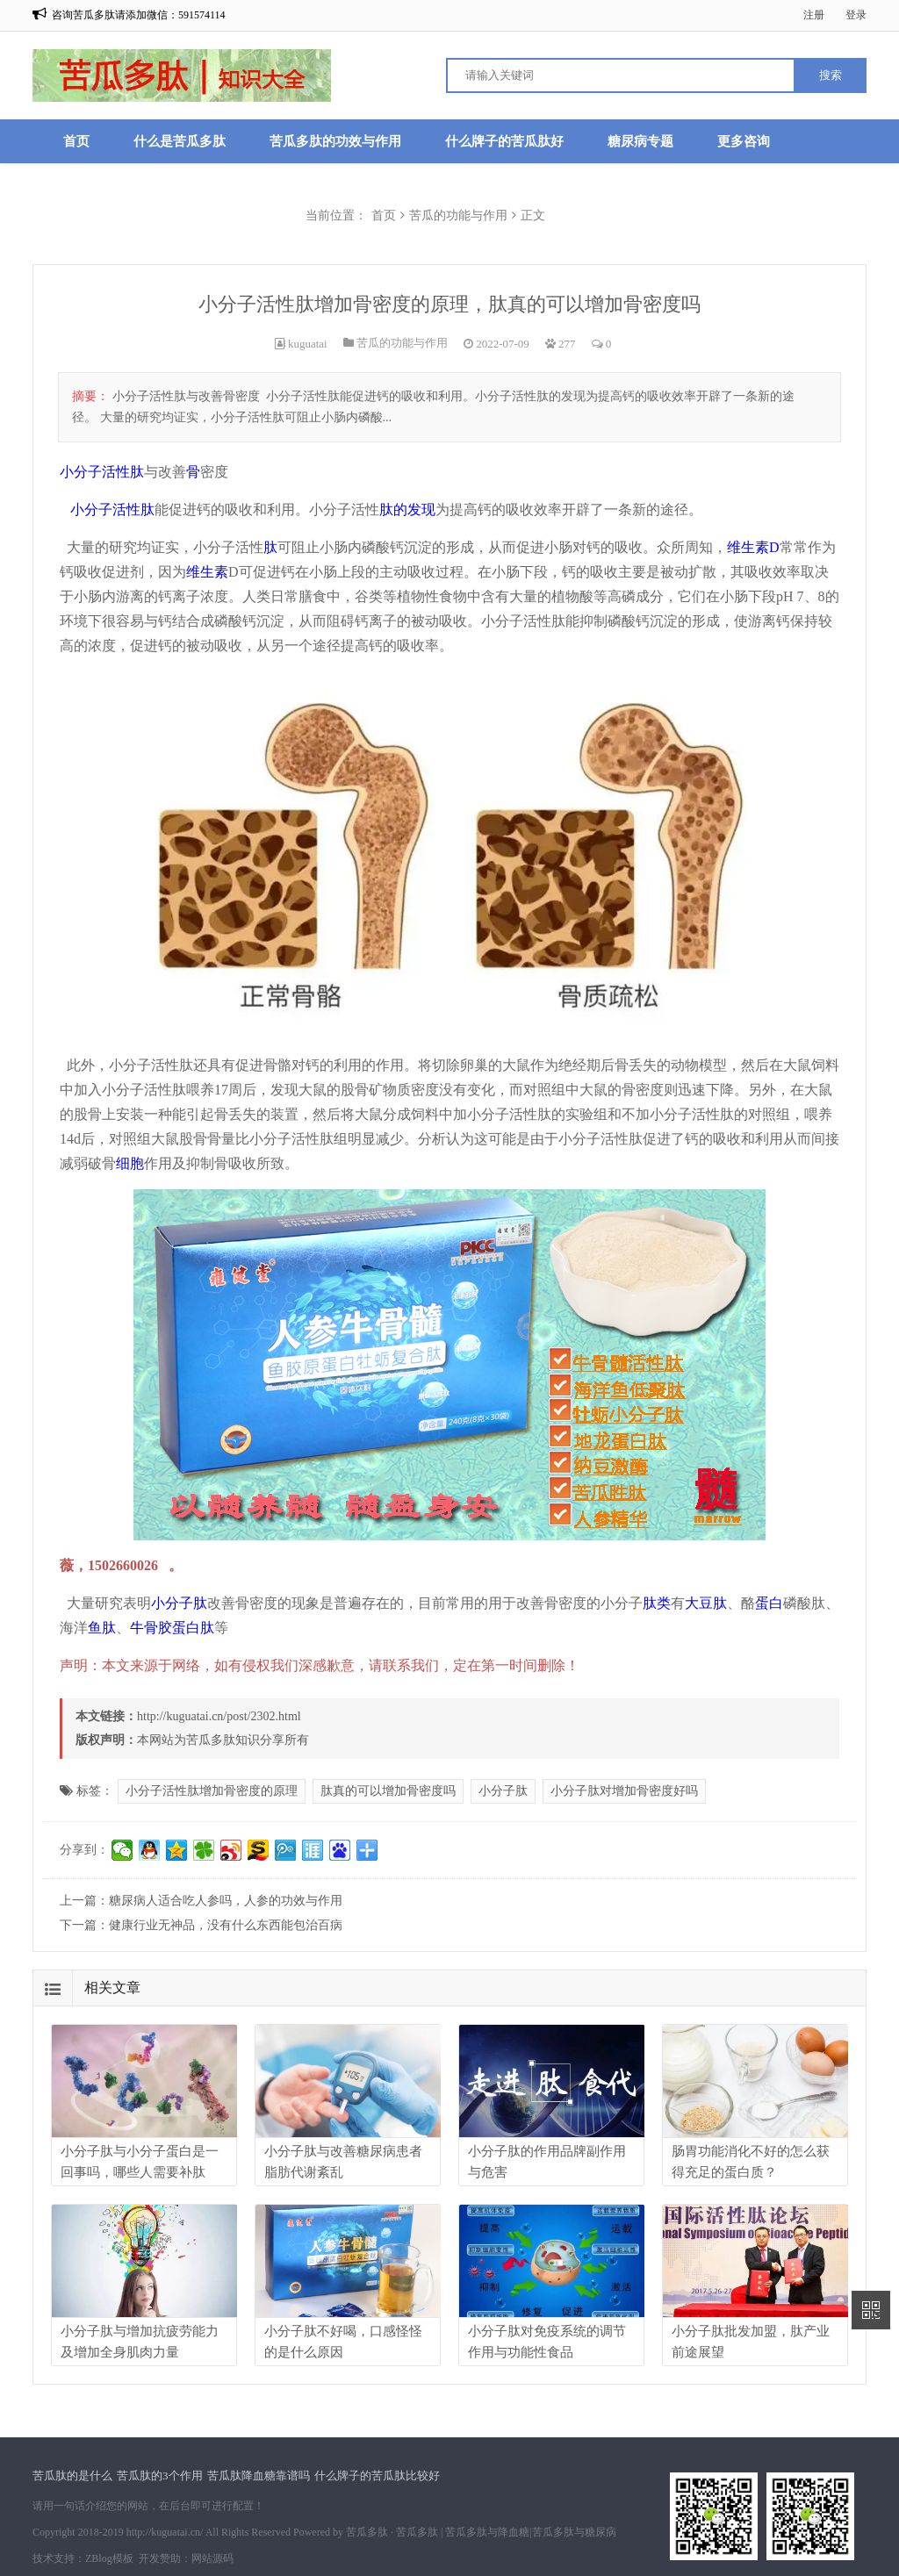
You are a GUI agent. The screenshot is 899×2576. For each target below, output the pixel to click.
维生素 (207, 571)
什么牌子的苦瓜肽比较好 (377, 2475)
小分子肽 (179, 1603)
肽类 (657, 1603)
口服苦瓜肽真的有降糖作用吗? (497, 185)
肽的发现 (407, 509)
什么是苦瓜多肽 (179, 141)
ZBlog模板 (109, 2558)
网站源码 (212, 2558)
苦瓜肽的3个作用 (160, 2475)
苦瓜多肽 (367, 2532)
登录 (856, 15)
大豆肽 (706, 1603)
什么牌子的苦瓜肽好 (504, 141)
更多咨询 (743, 141)
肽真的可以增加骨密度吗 (388, 1790)
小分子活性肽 (102, 471)
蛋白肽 (193, 1627)
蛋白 (769, 1603)
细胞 (130, 1163)
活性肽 (133, 509)
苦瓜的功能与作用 (402, 342)
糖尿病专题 (640, 141)
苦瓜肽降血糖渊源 (116, 185)
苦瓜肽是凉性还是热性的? (288, 185)
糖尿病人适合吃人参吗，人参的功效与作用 (225, 1900)
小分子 (91, 509)
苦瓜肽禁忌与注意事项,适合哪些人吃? (173, 229)
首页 (76, 141)
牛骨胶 (151, 1627)
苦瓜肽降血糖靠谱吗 (258, 2475)
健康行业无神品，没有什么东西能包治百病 (225, 1925)
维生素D (753, 547)
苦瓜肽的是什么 (72, 2475)
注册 (813, 15)
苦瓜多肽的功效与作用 (335, 141)
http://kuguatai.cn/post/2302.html (219, 1716)
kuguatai (307, 343)
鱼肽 (102, 1627)
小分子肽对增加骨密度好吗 (624, 1790)
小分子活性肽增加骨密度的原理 (212, 1790)
